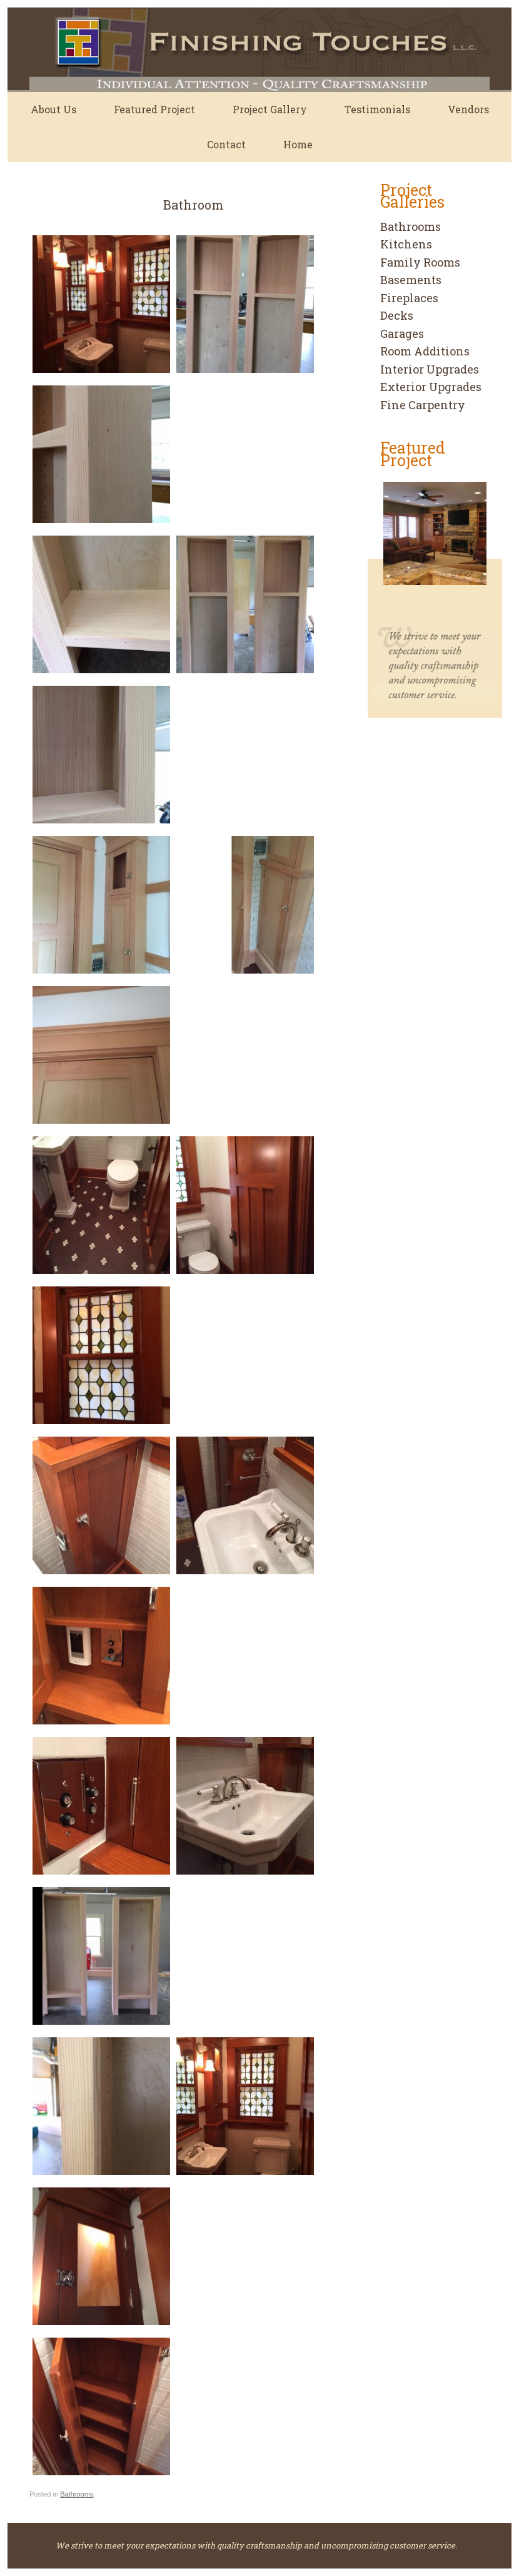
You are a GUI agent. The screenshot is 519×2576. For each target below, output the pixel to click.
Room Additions (425, 351)
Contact (226, 144)
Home (298, 144)
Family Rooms (420, 262)
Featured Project (154, 109)
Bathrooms (76, 2494)
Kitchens (406, 244)
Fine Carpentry (422, 404)
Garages (402, 333)
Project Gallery (270, 109)
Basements (410, 279)
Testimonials (377, 109)
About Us (53, 109)
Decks (396, 315)
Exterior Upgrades (430, 386)
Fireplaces (409, 297)
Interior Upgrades (429, 369)
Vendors (468, 109)
